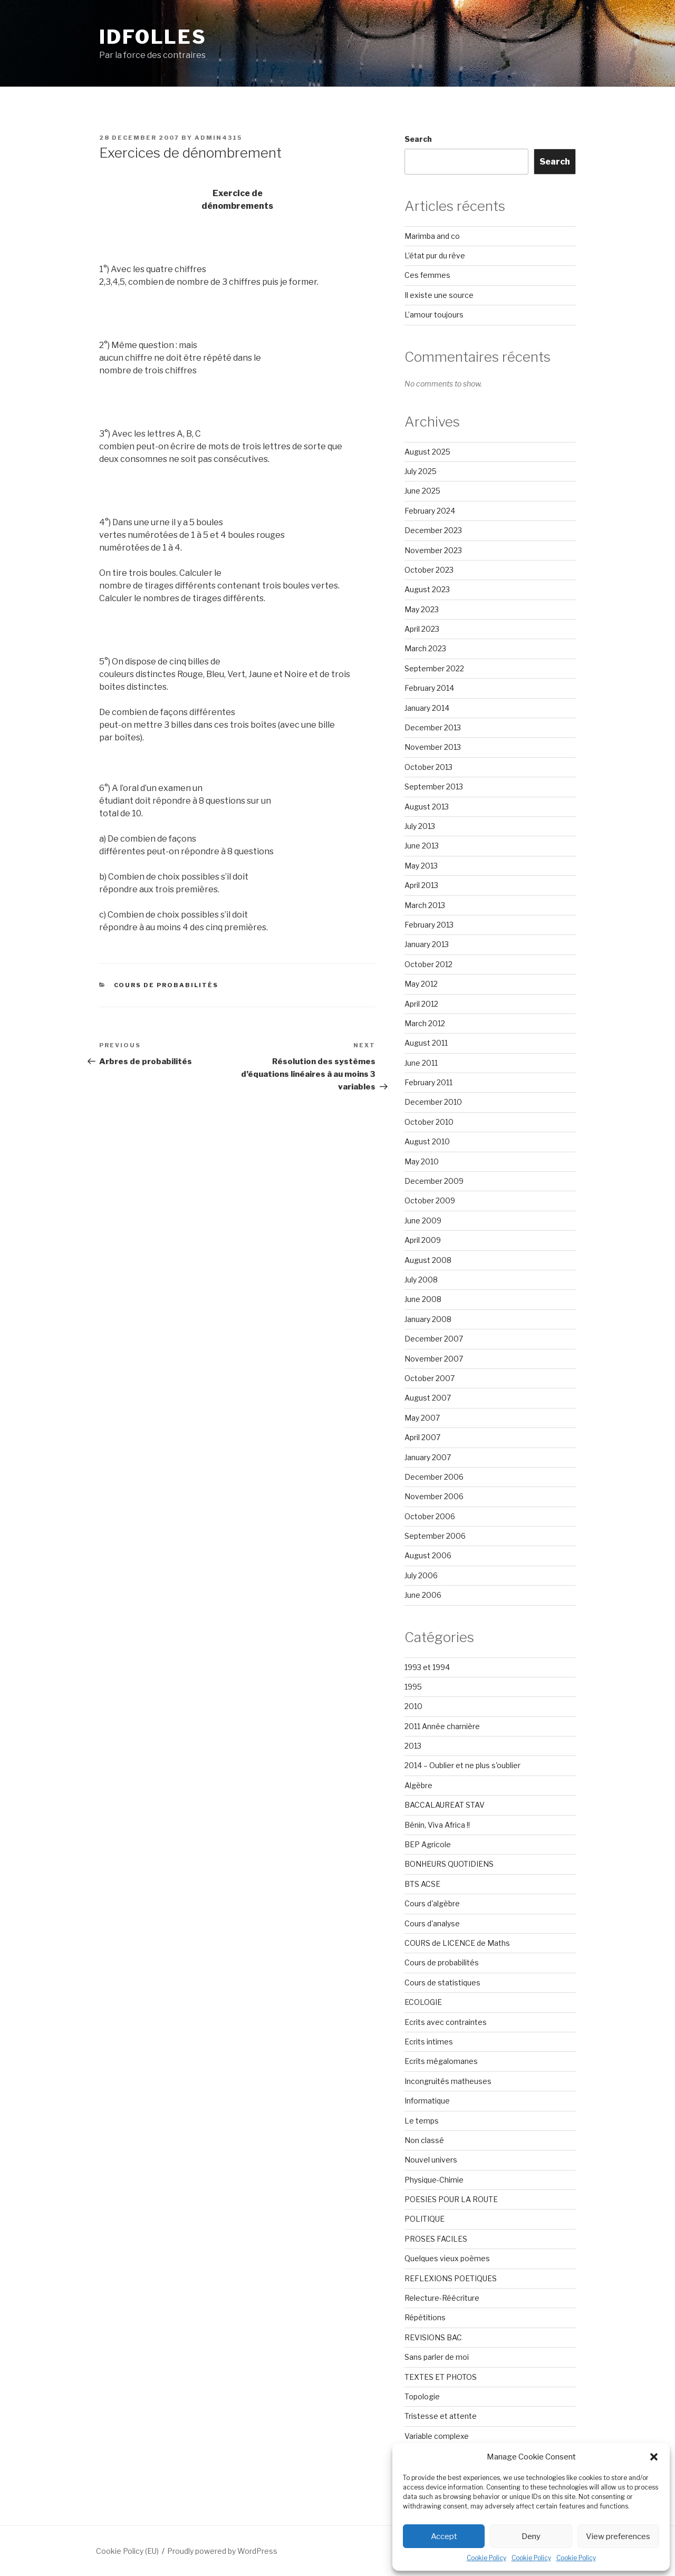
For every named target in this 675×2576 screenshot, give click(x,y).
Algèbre (418, 1785)
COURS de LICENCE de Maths (457, 1942)
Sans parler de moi (436, 2356)
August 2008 (427, 1260)
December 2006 (434, 1476)
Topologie (422, 2396)
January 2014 (426, 707)
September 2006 (435, 1535)
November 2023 (433, 550)
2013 (412, 1745)
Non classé (424, 2140)
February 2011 (428, 1082)
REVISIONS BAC (433, 2337)
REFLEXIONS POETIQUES (450, 2278)
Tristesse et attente (440, 2415)
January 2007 (427, 1457)
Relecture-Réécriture (441, 2297)
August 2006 (427, 1555)
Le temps (421, 2120)
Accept (444, 2536)
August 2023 (427, 589)
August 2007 (427, 1397)
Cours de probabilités (166, 985)
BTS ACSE (422, 1883)
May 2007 (422, 1417)
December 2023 (433, 530)
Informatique (427, 2100)
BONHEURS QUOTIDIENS (449, 1863)
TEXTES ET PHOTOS (440, 2376)
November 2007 (433, 1358)
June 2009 (422, 1220)
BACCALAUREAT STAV (444, 1804)
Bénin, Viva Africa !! (437, 1824)
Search (418, 138)
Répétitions (425, 2317)
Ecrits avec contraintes (445, 2022)
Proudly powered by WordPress (222, 2550)
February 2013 (429, 924)
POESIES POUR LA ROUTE (451, 2199)
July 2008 (421, 1279)
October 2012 (428, 964)
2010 (413, 1706)
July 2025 (420, 471)
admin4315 (218, 137)
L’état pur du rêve (434, 255)
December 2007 (433, 1338)
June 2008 (422, 1299)
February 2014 (429, 687)
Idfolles (153, 37)
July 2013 (419, 826)
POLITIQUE (424, 2218)
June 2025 (422, 490)
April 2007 (422, 1437)
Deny (531, 2536)
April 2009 (422, 1240)
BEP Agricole (427, 1844)
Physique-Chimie (434, 2179)
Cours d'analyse (432, 1923)
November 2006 (434, 1496)
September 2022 (434, 668)
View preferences (618, 2536)
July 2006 (421, 1575)
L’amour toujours (434, 314)
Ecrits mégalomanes (441, 2061)
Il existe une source (439, 295)
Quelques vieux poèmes (447, 2258)
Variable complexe (436, 2436)
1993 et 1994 (427, 1667)
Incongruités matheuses (447, 2081)
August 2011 (426, 1042)
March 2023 (425, 648)
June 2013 (421, 845)
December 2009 (434, 1180)
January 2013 (426, 944)
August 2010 (427, 1141)
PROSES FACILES (435, 2238)
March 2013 (424, 905)
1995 (413, 1686)
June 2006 (422, 1594)
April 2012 (421, 1003)
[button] (654, 2457)
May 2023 (421, 609)
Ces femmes (427, 275)
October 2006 (429, 1516)
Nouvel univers (430, 2159)
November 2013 (432, 746)
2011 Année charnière (442, 1726)
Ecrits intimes (428, 2041)
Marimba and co (432, 235)
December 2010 (433, 1101)
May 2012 (421, 983)
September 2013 (433, 786)
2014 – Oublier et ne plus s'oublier (462, 1765)
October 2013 (428, 767)
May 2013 (421, 865)
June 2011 (421, 1062)
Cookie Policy (486, 2558)
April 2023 (421, 628)
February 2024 (429, 510)
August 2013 (426, 806)
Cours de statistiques (442, 1982)
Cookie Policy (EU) (127, 2550)
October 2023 (429, 569)
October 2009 (429, 1200)
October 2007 (429, 1378)
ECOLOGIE (423, 2002)
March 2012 (424, 1023)
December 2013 (432, 727)
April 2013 (421, 885)
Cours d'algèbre (432, 1903)
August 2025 (427, 451)
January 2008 (427, 1319)
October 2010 (429, 1121)
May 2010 (421, 1161)
